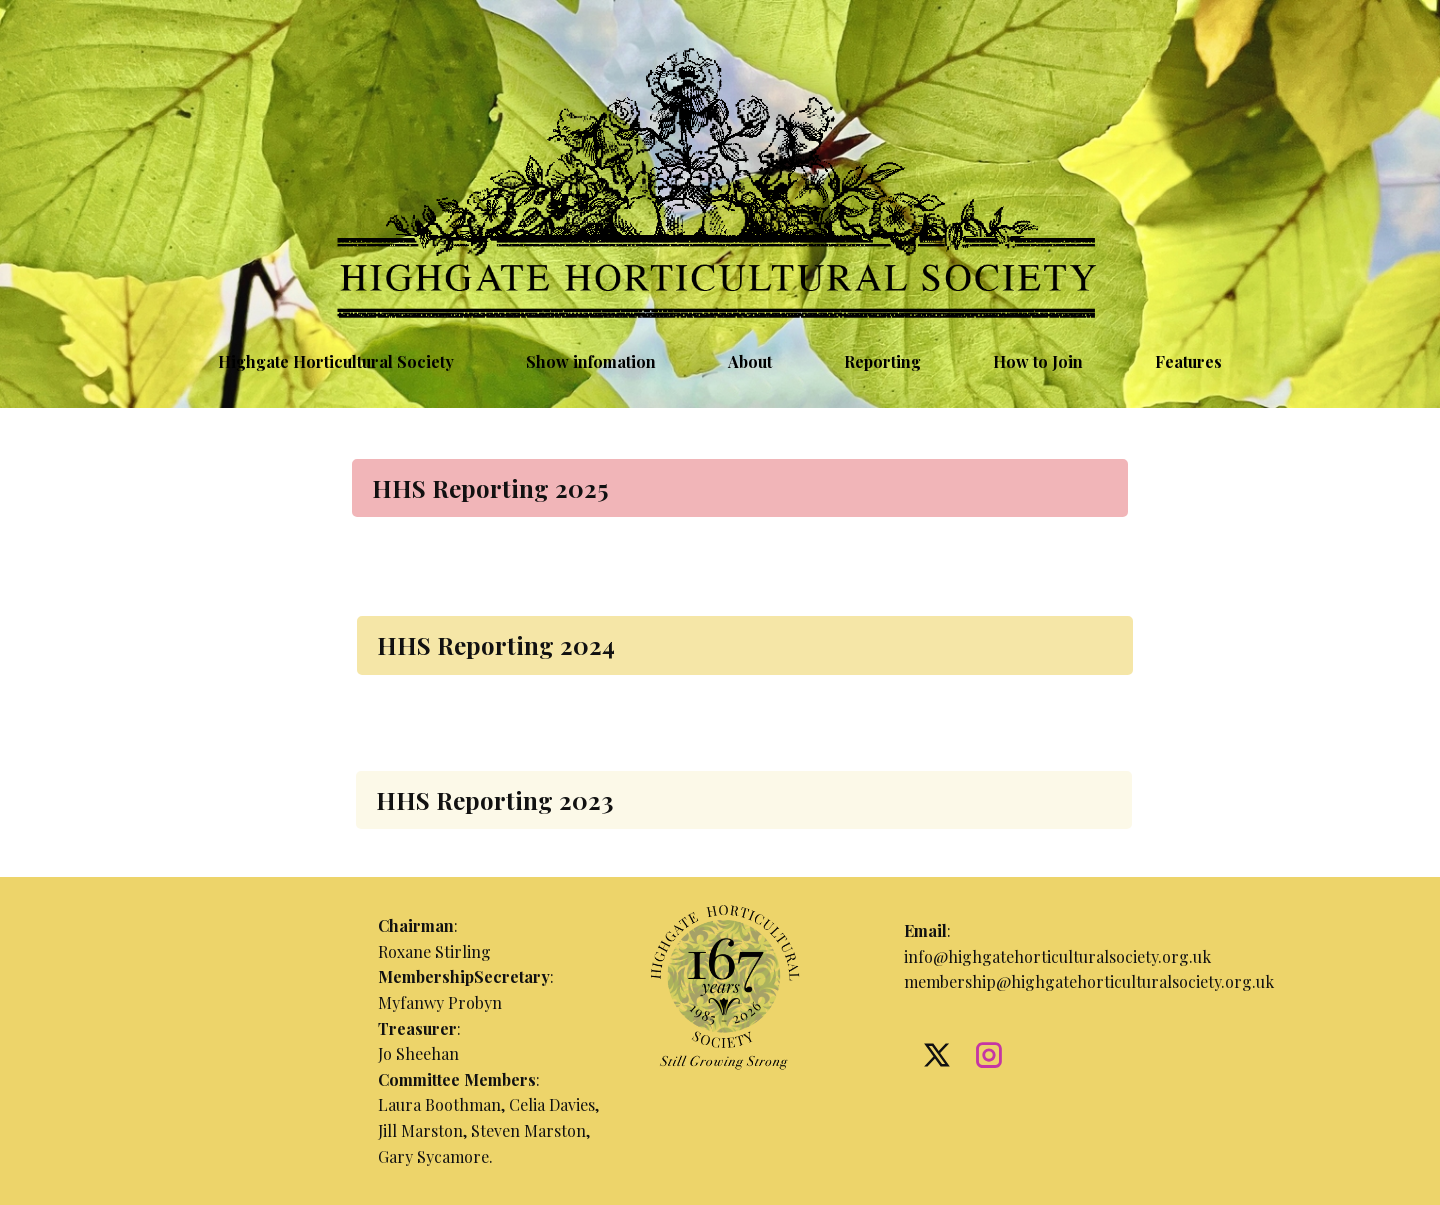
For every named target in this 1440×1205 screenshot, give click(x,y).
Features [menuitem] (1188, 361)
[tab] (740, 488)
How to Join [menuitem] (1038, 361)
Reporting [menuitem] (882, 361)
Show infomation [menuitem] (591, 361)
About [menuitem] (750, 361)
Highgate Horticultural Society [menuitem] (336, 361)
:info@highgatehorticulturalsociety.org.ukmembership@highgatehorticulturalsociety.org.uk (1089, 956)
